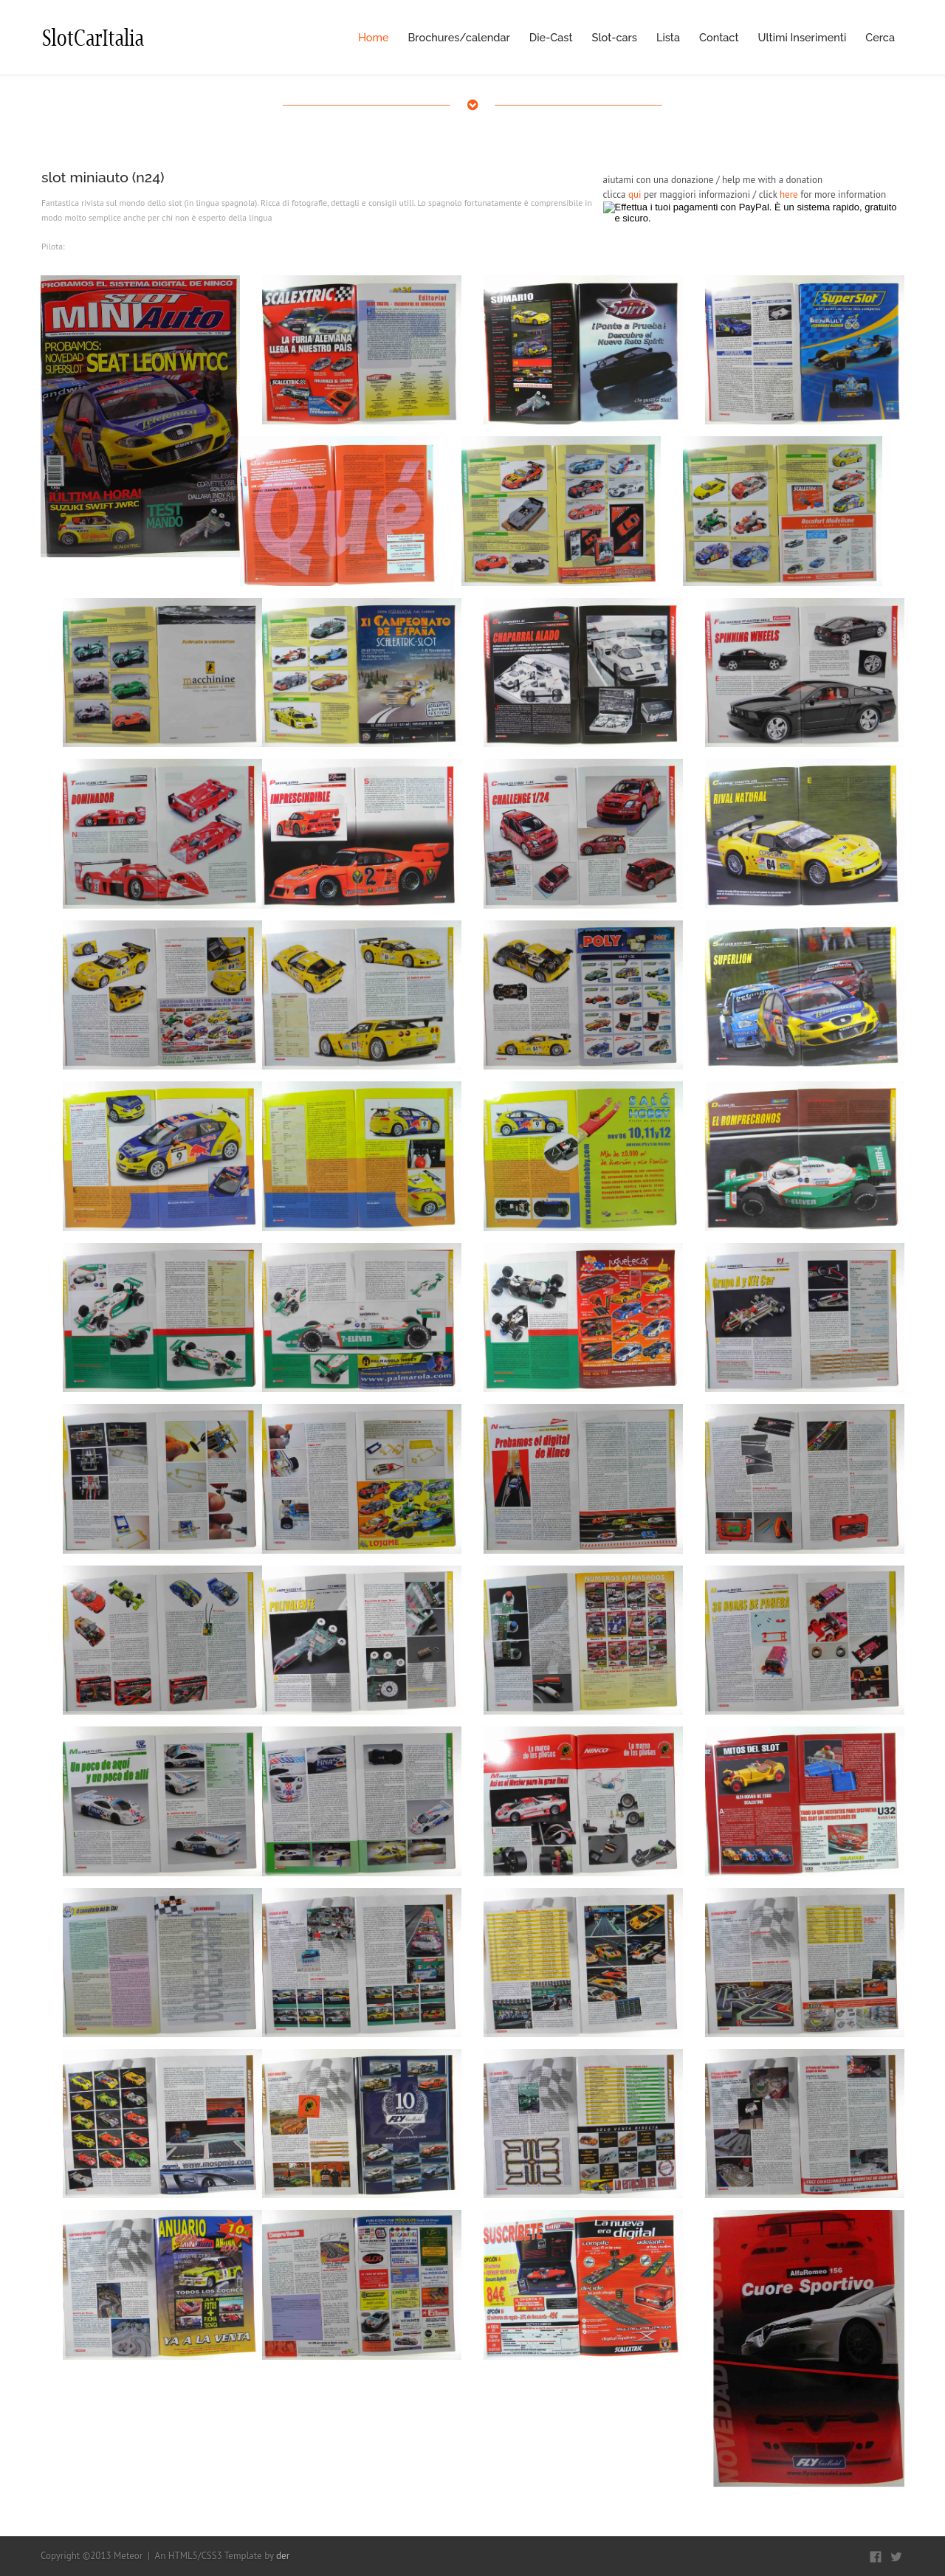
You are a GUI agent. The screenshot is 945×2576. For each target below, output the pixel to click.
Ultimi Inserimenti (802, 37)
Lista (668, 37)
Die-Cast (551, 37)
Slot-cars (614, 37)
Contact (719, 37)
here (789, 194)
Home (373, 37)
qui (634, 194)
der (282, 2555)
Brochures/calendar (459, 37)
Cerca (880, 37)
